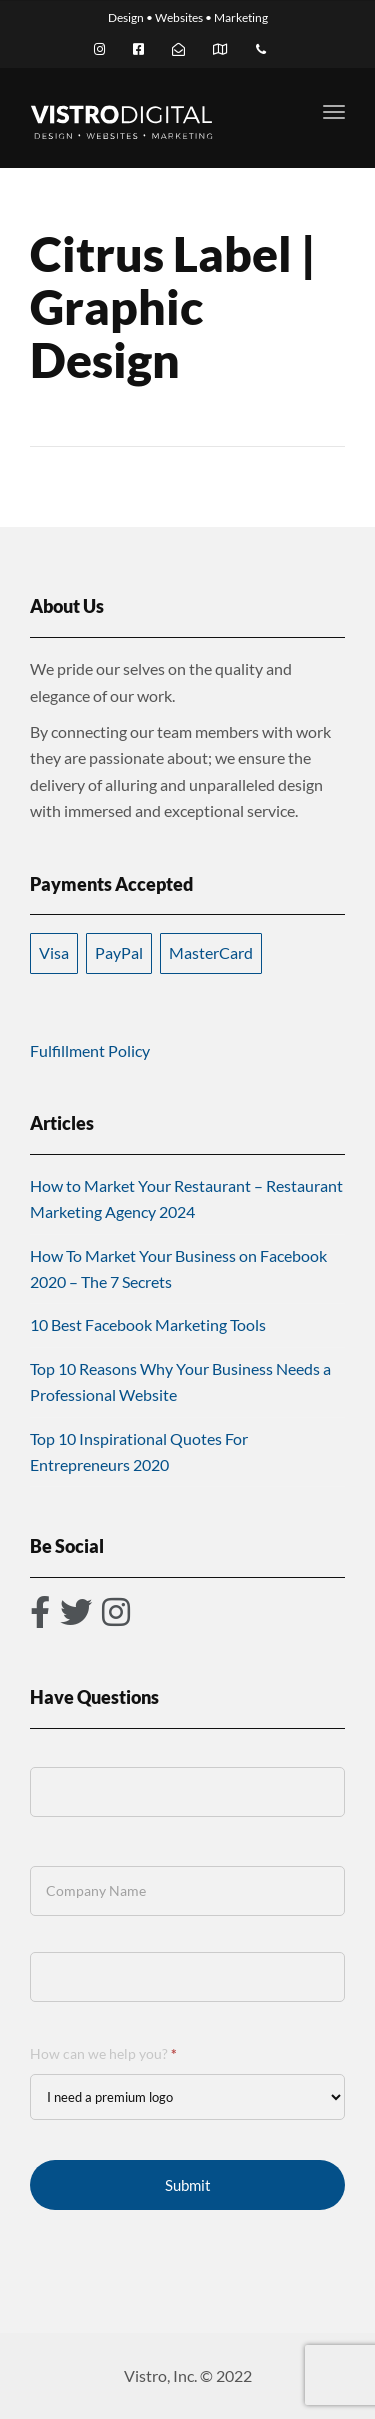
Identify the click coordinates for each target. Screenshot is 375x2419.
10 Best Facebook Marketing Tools (148, 1324)
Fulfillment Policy (90, 1050)
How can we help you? (103, 2053)
